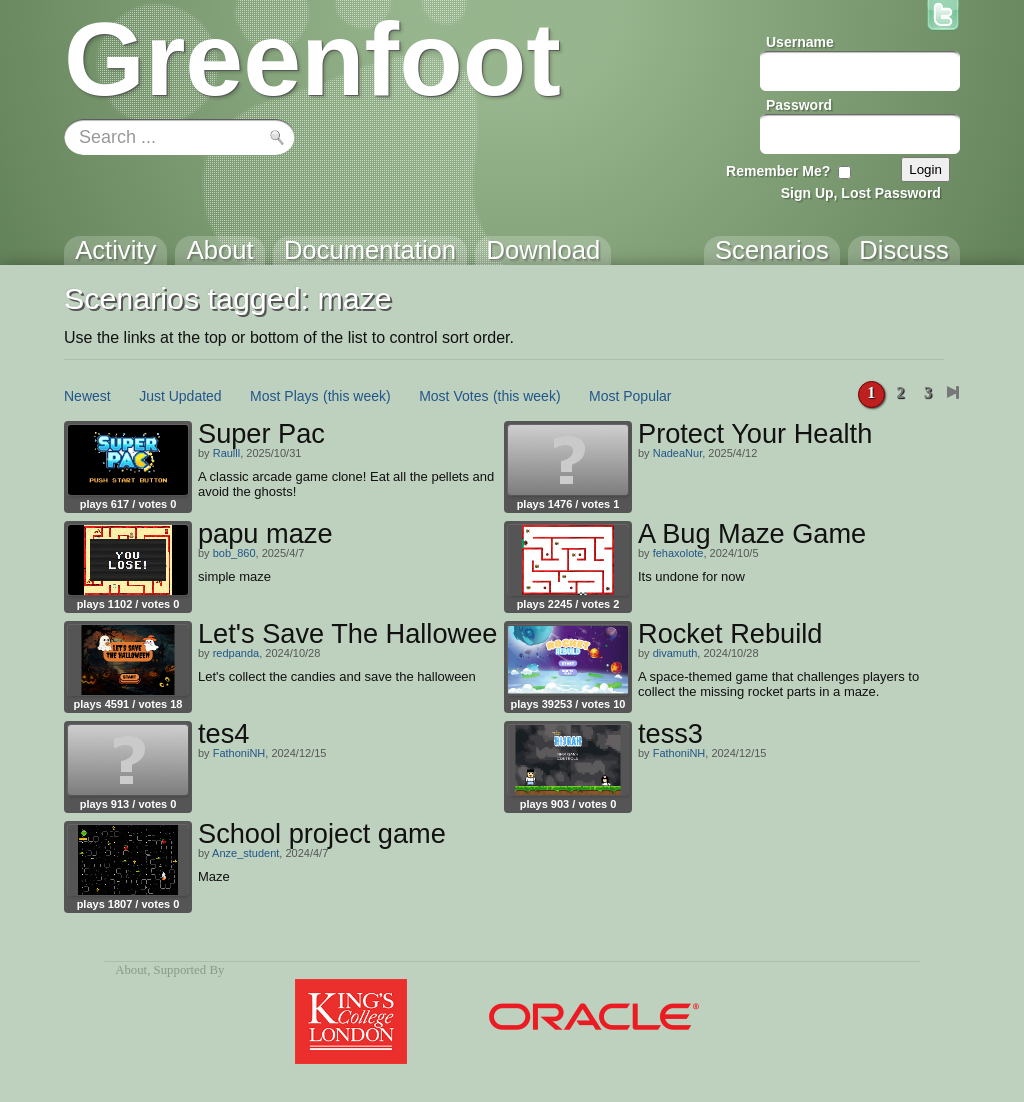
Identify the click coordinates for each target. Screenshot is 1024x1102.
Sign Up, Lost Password (861, 193)
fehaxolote (678, 553)
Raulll (227, 453)
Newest (87, 396)
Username (800, 42)
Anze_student (245, 853)
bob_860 (234, 553)
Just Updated (180, 396)
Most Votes (453, 396)
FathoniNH (239, 753)
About (131, 970)
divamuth (675, 653)
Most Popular (630, 396)
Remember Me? (778, 171)
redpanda (236, 653)
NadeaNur (678, 453)
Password (799, 105)
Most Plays (284, 396)
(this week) (357, 396)
